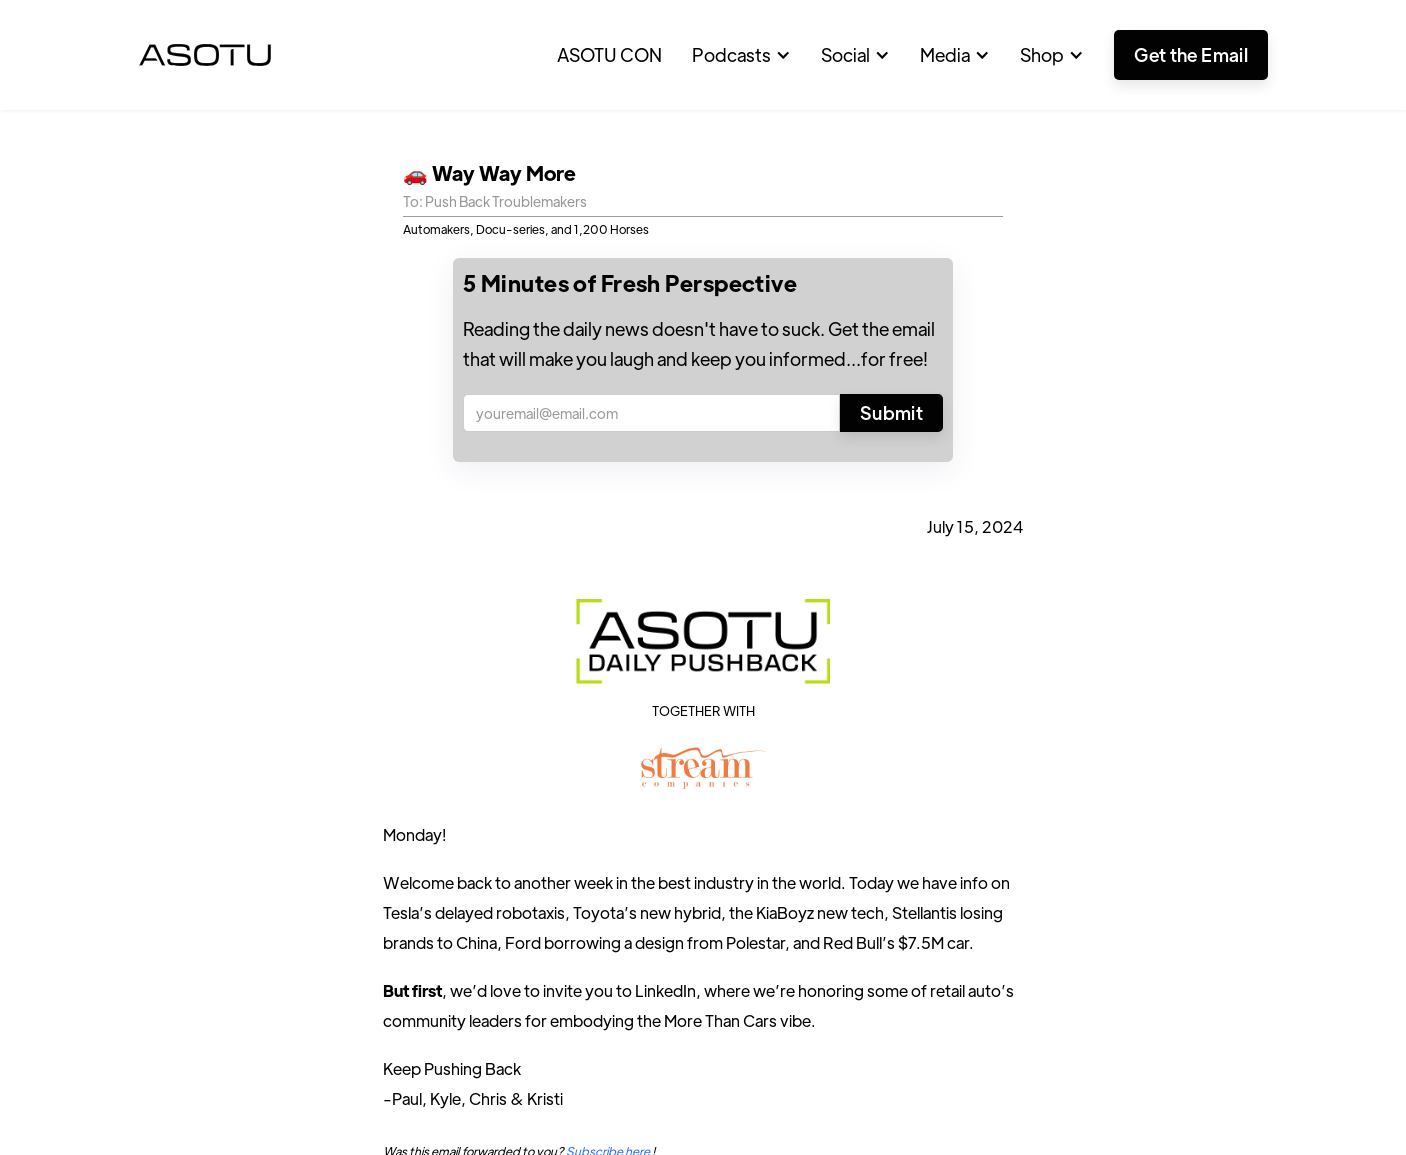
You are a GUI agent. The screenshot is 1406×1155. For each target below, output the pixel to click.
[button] (741, 55)
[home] (205, 55)
